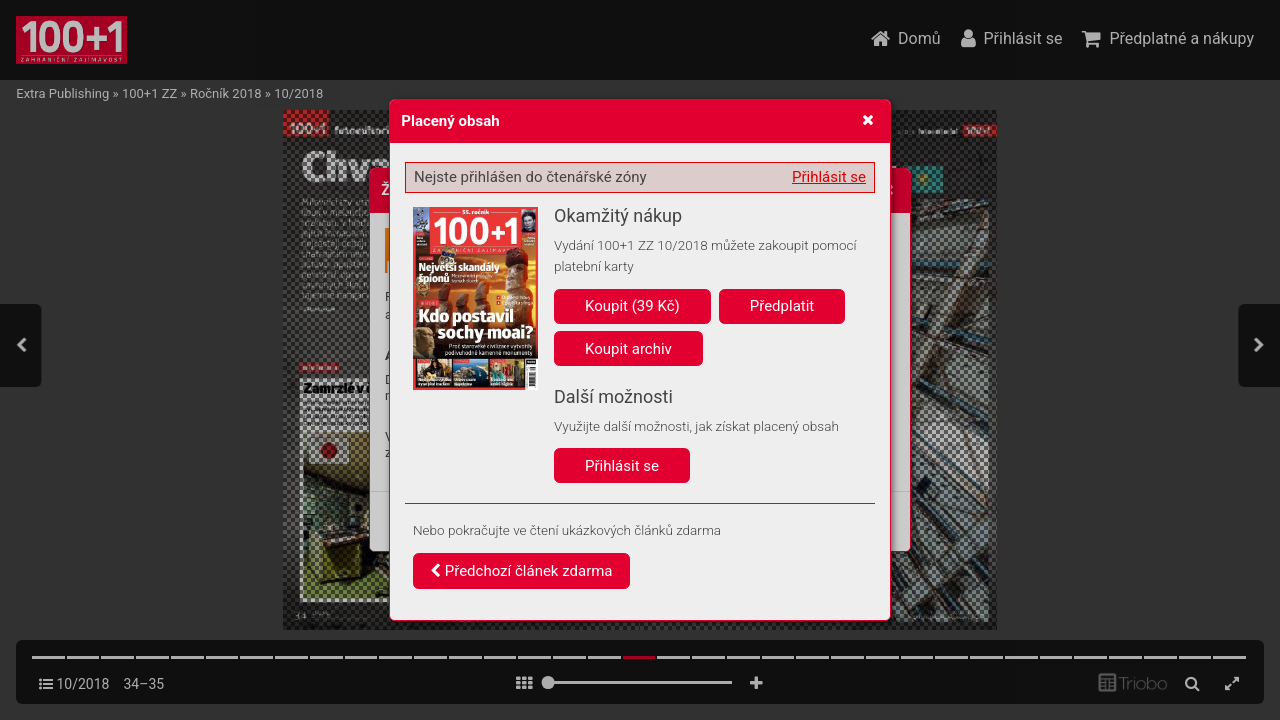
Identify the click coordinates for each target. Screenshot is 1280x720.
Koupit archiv (628, 349)
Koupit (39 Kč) (632, 306)
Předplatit (782, 306)
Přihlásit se (829, 177)
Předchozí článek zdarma (521, 571)
